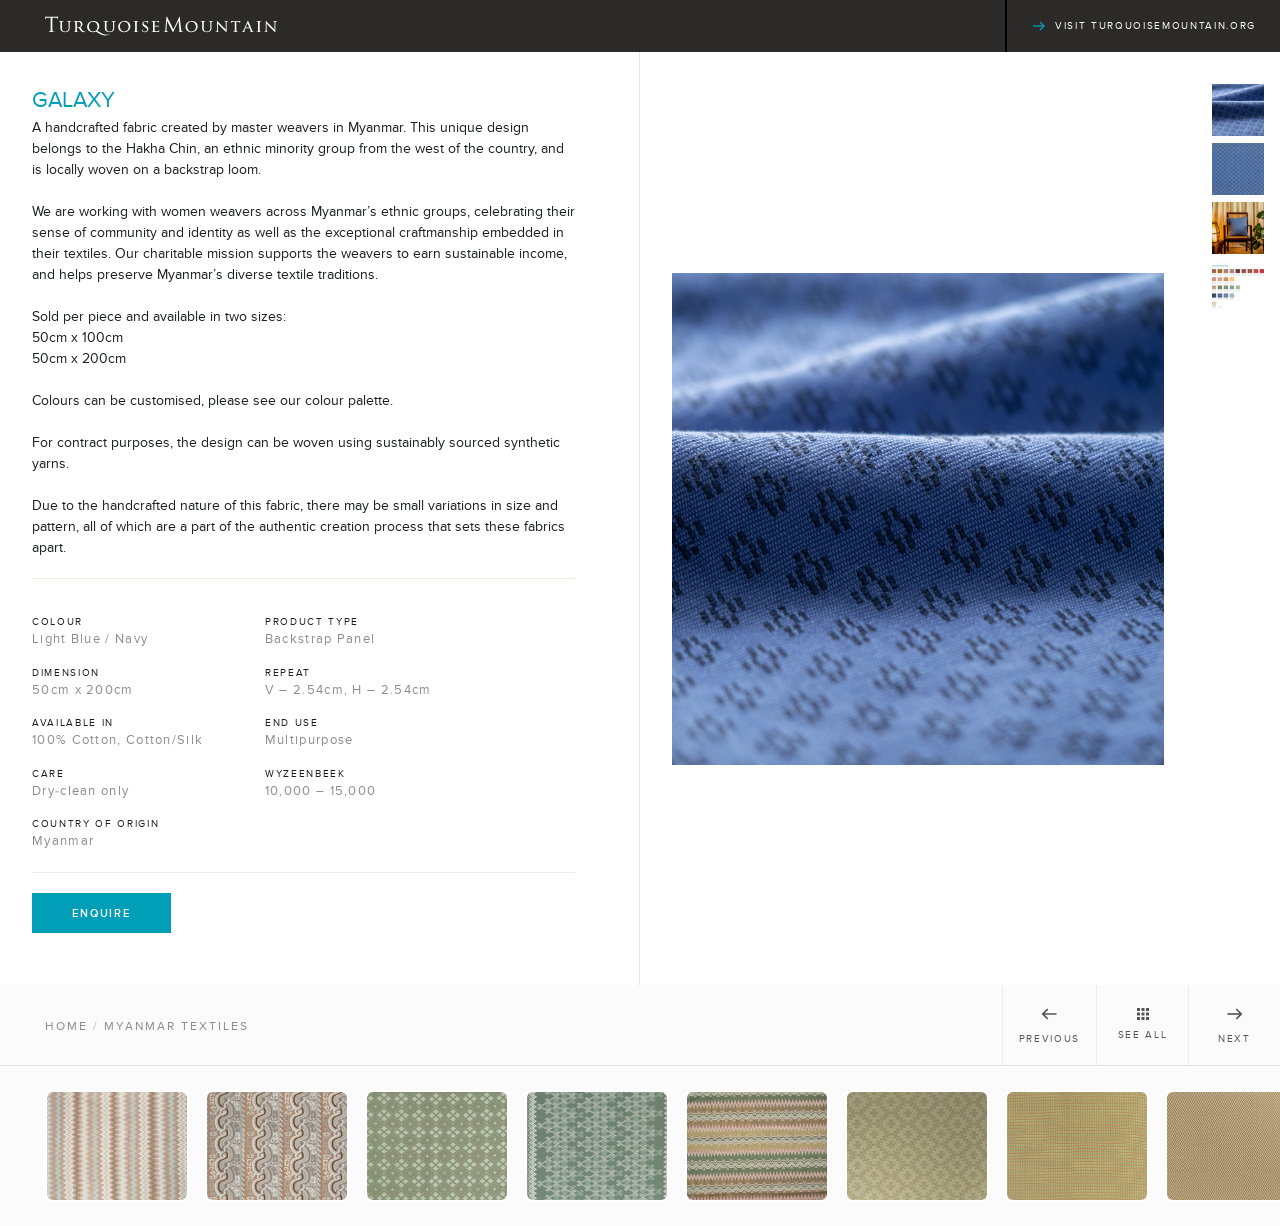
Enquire (101, 913)
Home (66, 1026)
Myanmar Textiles (176, 1026)
